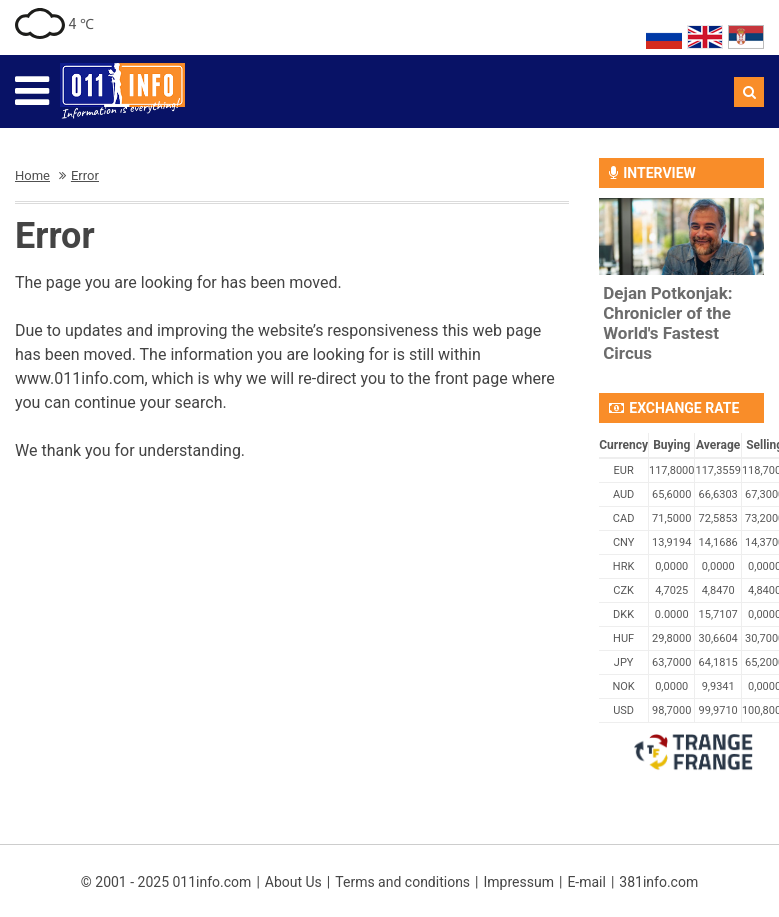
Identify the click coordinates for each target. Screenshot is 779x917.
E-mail (586, 882)
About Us (293, 882)
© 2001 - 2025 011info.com (166, 882)
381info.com (658, 882)
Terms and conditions (402, 882)
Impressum (519, 882)
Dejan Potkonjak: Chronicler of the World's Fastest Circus (667, 323)
